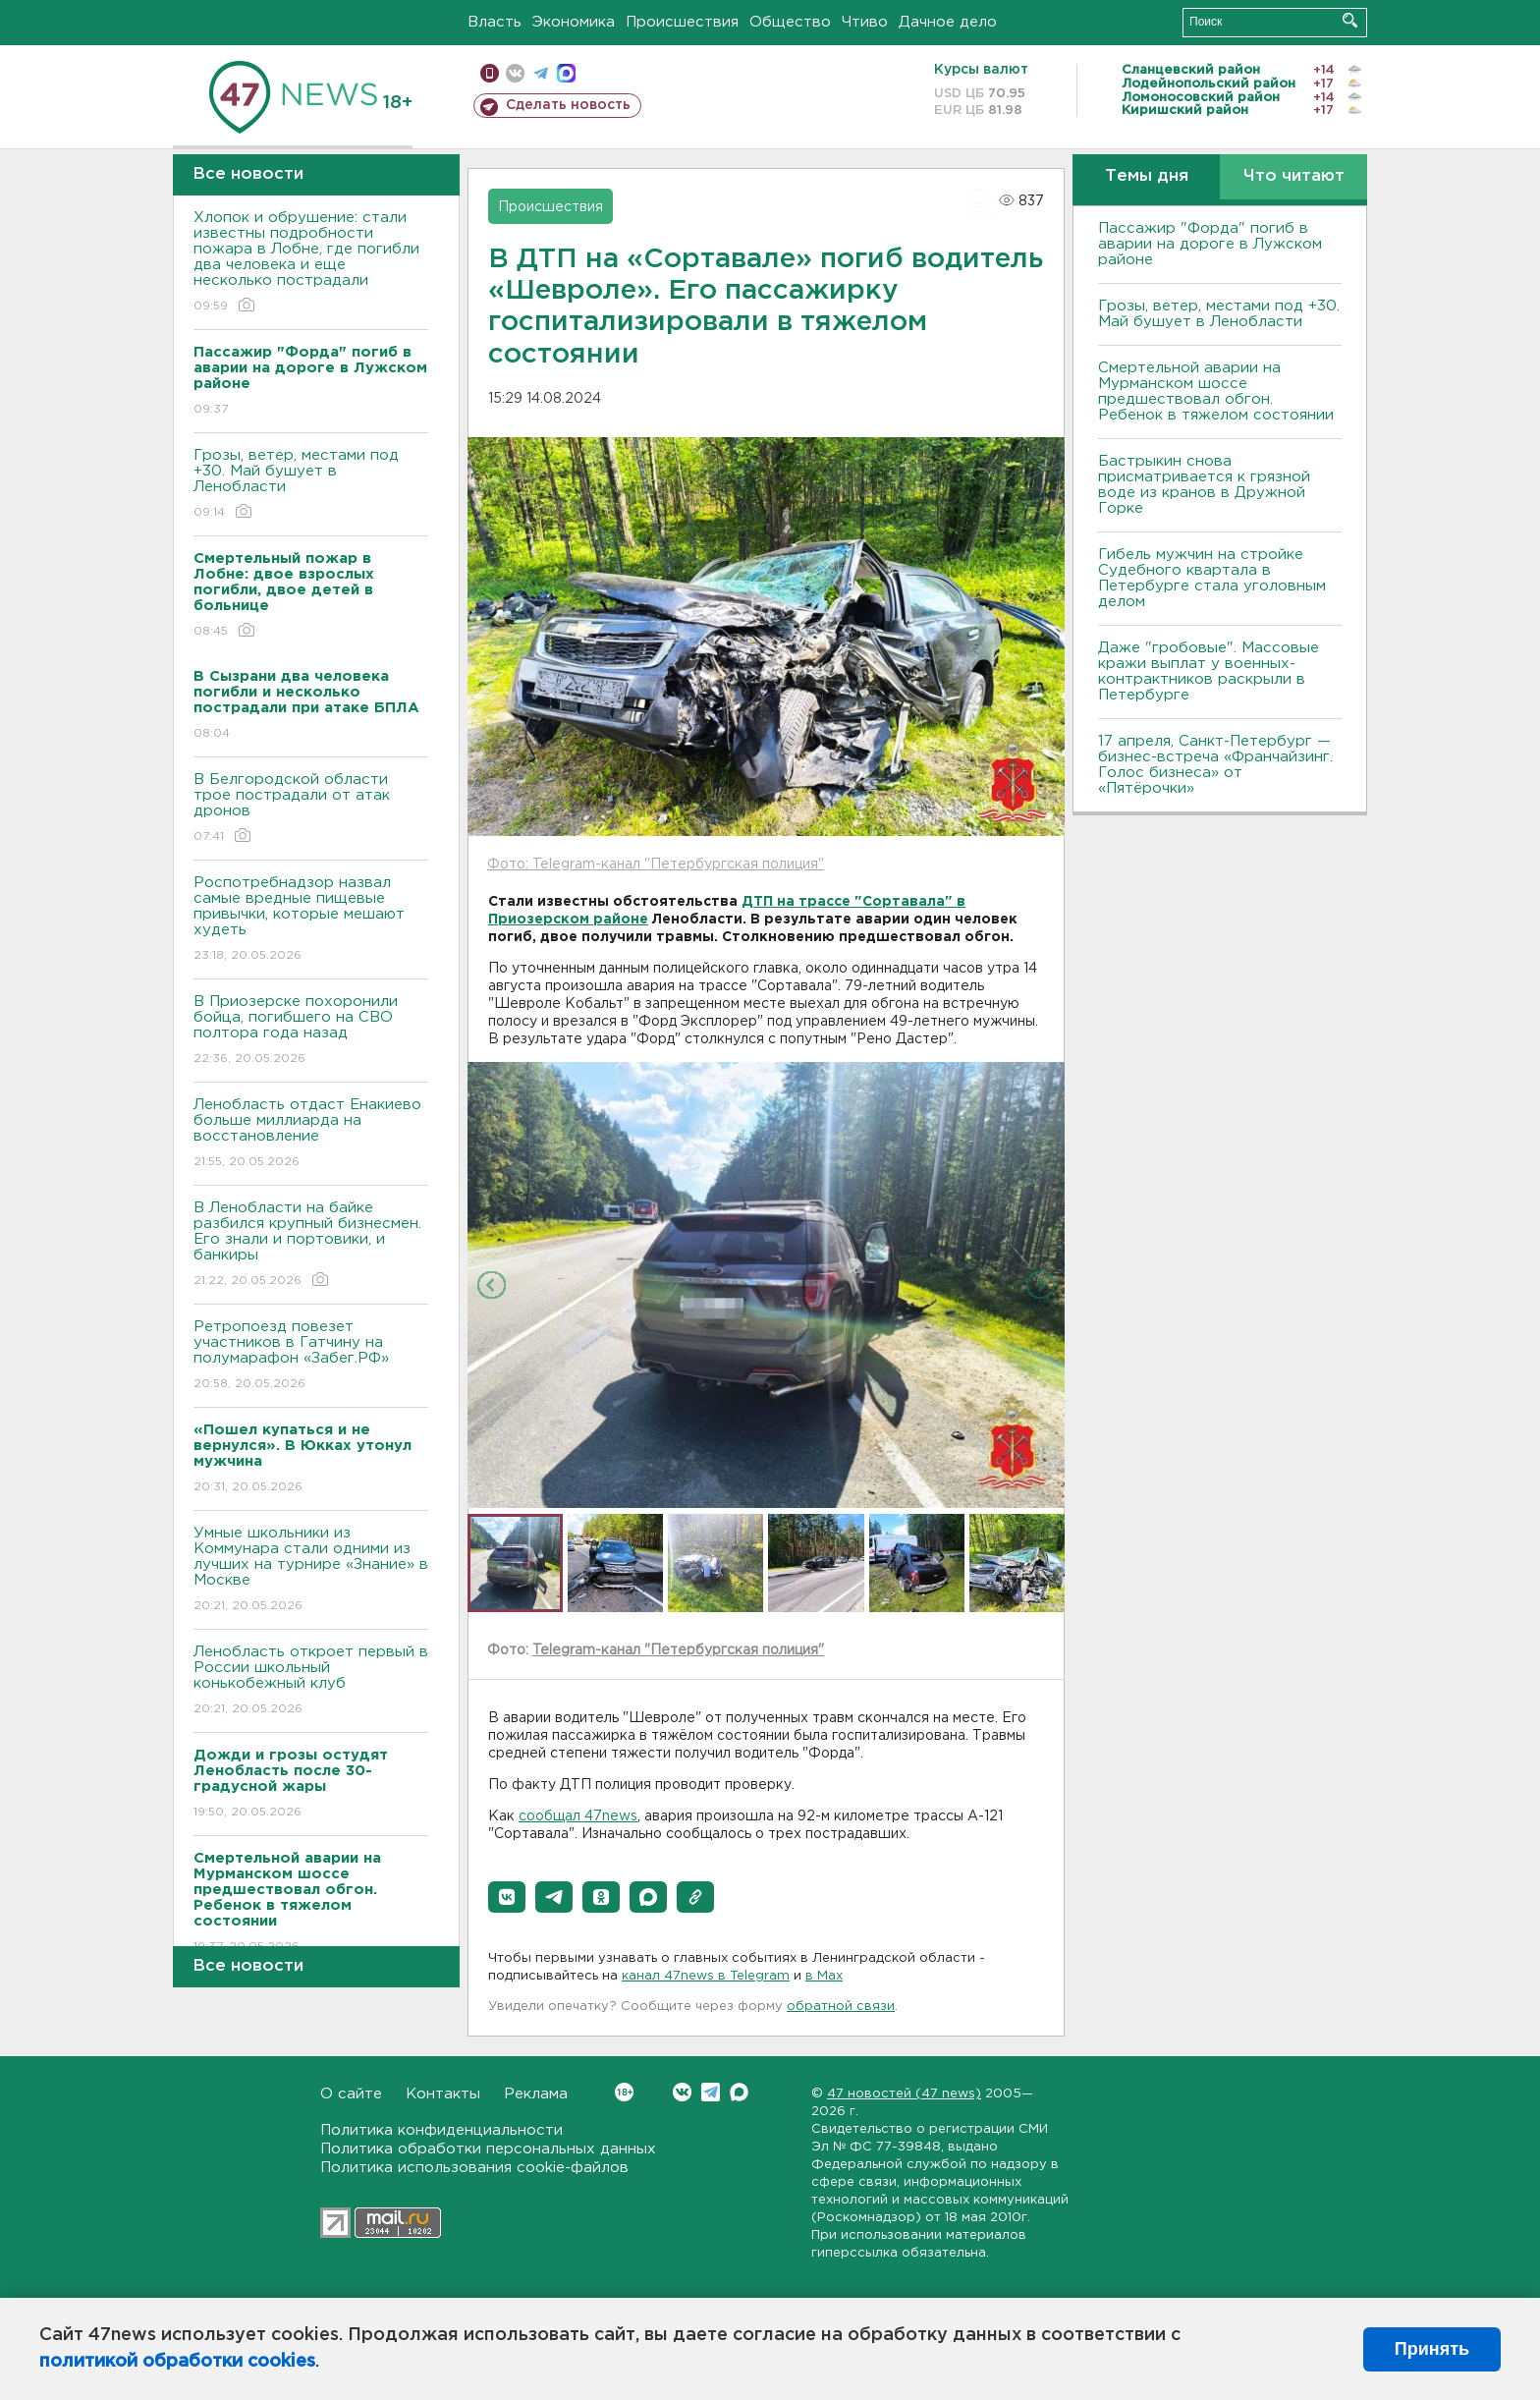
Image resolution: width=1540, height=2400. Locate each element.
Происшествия (682, 22)
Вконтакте (624, 2092)
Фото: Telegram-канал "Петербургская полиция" (655, 864)
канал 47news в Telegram (706, 1976)
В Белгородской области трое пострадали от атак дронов (310, 809)
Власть (495, 22)
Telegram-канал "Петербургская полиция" (678, 1650)
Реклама (536, 2094)
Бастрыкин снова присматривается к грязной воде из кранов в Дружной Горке (1204, 485)
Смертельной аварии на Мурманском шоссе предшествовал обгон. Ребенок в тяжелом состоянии (1216, 391)
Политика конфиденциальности (441, 2130)
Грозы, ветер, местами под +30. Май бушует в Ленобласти (310, 485)
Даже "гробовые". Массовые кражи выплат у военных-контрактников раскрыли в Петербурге (1208, 671)
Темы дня (1146, 176)
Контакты (443, 2094)
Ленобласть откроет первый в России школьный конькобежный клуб (310, 1681)
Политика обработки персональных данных (488, 2149)
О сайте (351, 2094)
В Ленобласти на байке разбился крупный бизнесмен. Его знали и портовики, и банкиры (310, 1245)
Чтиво (865, 22)
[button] (506, 1897)
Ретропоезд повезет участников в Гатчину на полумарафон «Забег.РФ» (310, 1356)
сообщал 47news (578, 1816)
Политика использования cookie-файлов (474, 2167)
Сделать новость (568, 105)
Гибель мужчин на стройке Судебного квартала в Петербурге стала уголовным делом (1212, 578)
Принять (1432, 2349)
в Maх (824, 1976)
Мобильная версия (489, 73)
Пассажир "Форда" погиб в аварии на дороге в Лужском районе (1210, 244)
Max (739, 2092)
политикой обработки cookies (177, 2362)
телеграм (540, 73)
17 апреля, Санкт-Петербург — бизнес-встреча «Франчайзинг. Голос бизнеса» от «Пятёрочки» (1215, 765)
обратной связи (841, 2006)
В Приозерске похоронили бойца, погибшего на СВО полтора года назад (310, 1031)
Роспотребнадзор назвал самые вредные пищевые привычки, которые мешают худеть (310, 920)
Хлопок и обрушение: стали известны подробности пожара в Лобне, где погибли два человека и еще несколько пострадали (310, 262)
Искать (1350, 20)
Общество (790, 22)
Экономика (573, 22)
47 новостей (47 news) (904, 2094)
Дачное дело (948, 22)
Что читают (1294, 176)
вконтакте (515, 73)
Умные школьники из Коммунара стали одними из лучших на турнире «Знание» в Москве (310, 1570)
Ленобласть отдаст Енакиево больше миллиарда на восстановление (310, 1134)
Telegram (710, 2092)
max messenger (566, 73)
